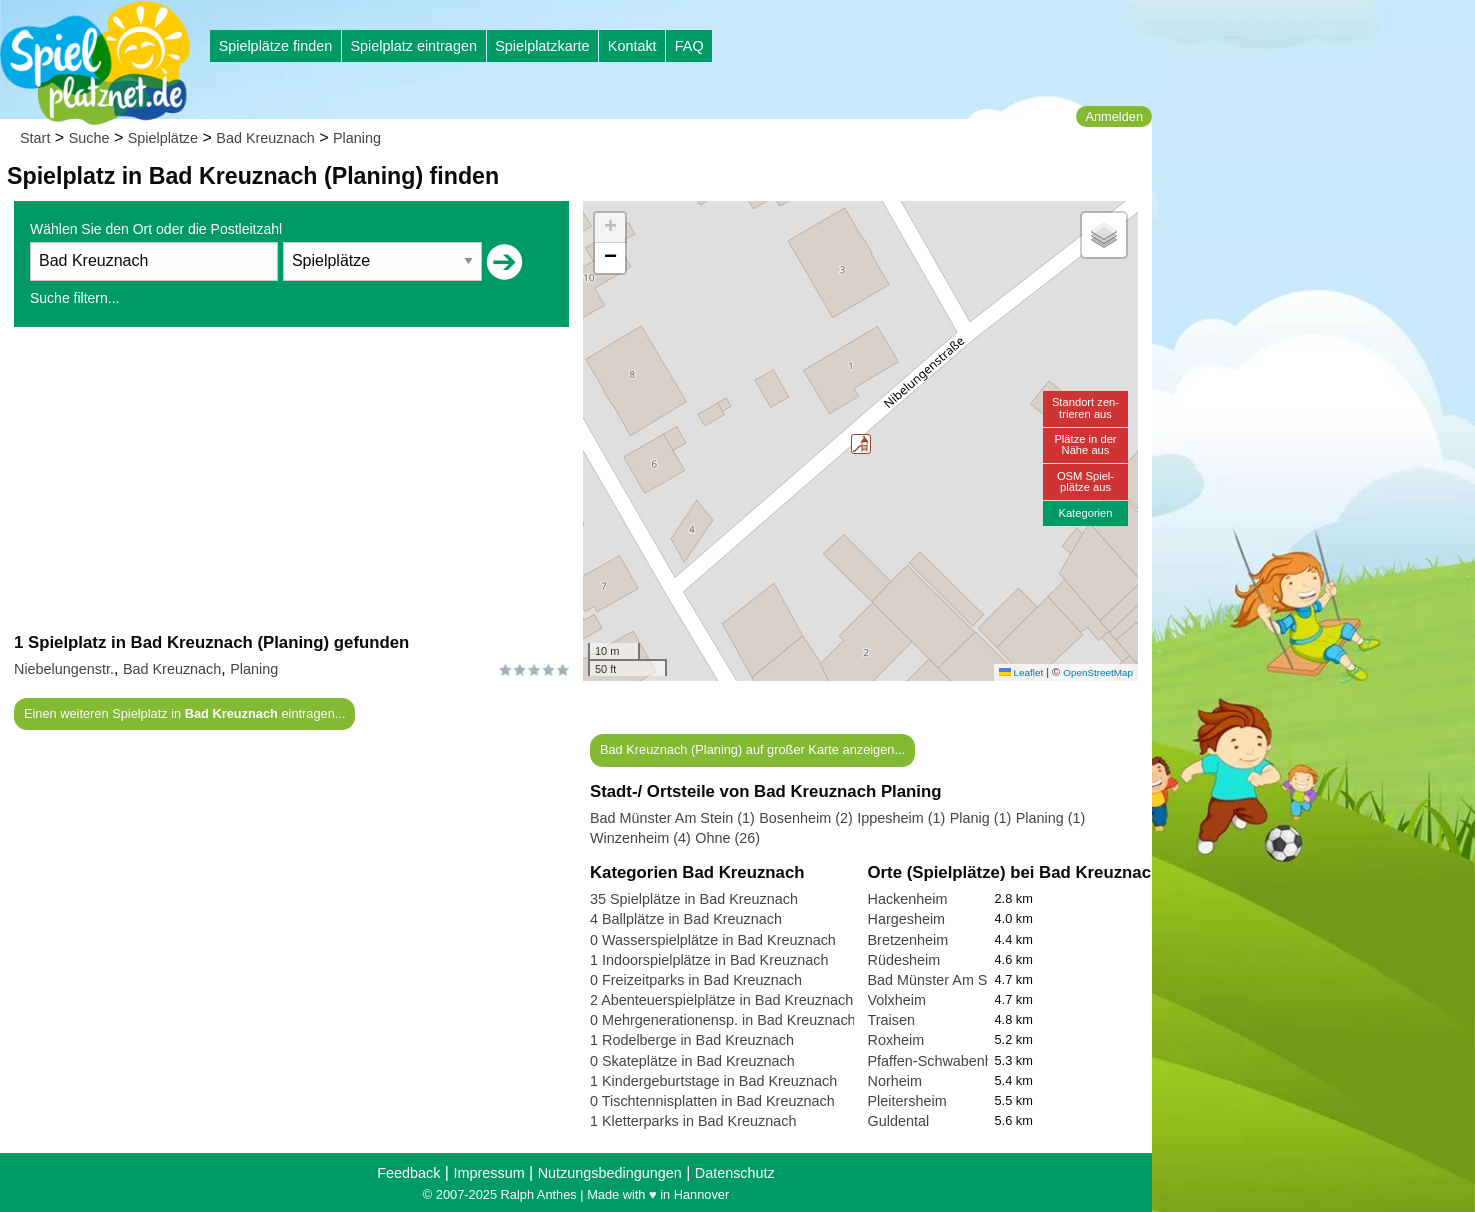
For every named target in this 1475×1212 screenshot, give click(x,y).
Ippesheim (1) (901, 818)
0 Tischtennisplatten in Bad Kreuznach (712, 1101)
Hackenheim (908, 899)
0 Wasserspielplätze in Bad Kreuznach (713, 940)
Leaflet (1021, 672)
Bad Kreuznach (265, 138)
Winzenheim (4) (640, 838)
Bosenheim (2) (806, 818)
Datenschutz (735, 1173)
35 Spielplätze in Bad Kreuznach (694, 899)
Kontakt (632, 46)
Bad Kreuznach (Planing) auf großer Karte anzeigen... (752, 749)
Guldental (899, 1121)
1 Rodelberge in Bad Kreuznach (692, 1040)
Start (35, 138)
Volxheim (897, 1000)
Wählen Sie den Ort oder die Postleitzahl (156, 229)
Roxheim (896, 1040)
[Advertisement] (291, 479)
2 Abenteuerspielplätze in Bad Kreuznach (721, 1000)
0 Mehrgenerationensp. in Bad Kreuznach (723, 1020)
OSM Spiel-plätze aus (1085, 481)
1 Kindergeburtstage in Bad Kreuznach (713, 1081)
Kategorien (1085, 513)
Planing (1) (1051, 818)
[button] (861, 444)
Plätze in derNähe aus (1085, 444)
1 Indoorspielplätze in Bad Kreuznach (709, 960)
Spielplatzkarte (542, 46)
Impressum (488, 1173)
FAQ (689, 46)
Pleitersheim (907, 1101)
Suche (89, 138)
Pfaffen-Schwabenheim (942, 1061)
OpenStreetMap (1098, 672)
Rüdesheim (904, 960)
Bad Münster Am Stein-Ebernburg (975, 980)
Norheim (895, 1081)
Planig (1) (981, 818)
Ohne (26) (727, 838)
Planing (357, 138)
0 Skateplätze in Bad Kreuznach (692, 1061)
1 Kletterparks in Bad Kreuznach (693, 1121)
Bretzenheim (908, 940)
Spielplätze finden (276, 46)
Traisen (891, 1020)
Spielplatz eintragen (413, 46)
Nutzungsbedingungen (610, 1173)
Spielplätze (163, 138)
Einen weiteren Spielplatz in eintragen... (185, 713)
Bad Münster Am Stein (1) (672, 818)
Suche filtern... (75, 298)
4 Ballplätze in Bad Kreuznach (686, 919)
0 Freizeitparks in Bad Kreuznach (696, 980)
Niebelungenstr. (64, 669)
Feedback (408, 1173)
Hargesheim (907, 919)
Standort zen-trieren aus (1085, 407)
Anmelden (1114, 116)
